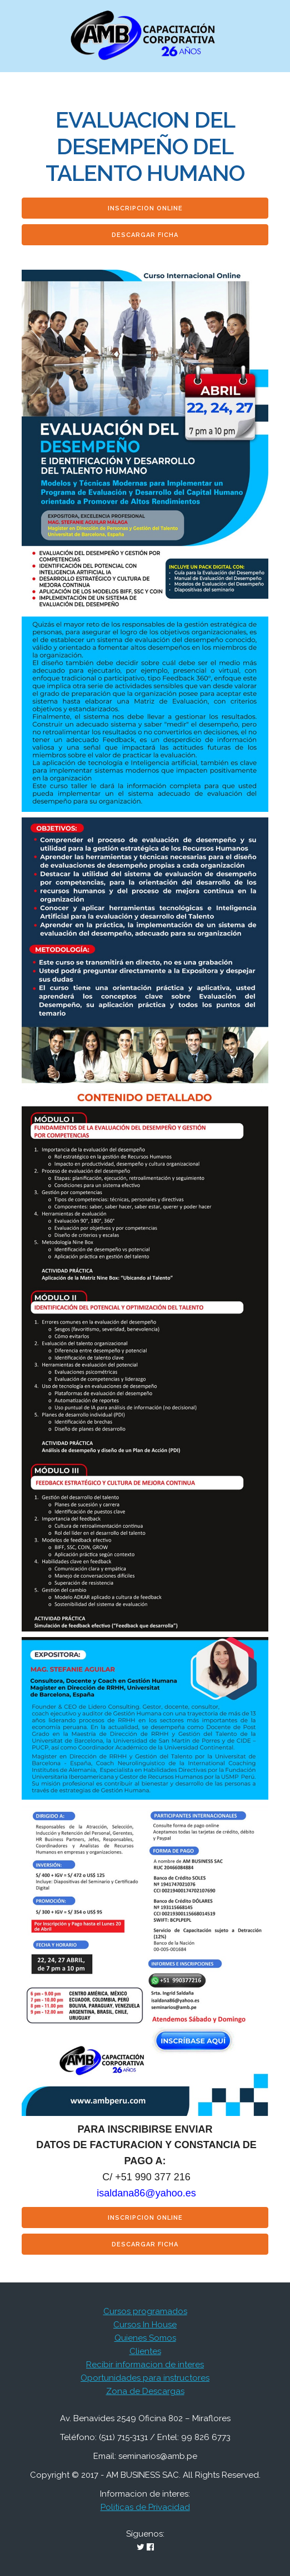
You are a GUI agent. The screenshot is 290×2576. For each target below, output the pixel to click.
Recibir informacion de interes (145, 2365)
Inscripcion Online (145, 208)
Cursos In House (145, 2325)
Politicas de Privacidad (145, 2507)
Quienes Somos (145, 2338)
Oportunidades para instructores (145, 2378)
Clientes (145, 2351)
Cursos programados (145, 2311)
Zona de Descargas (145, 2391)
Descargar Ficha (145, 235)
